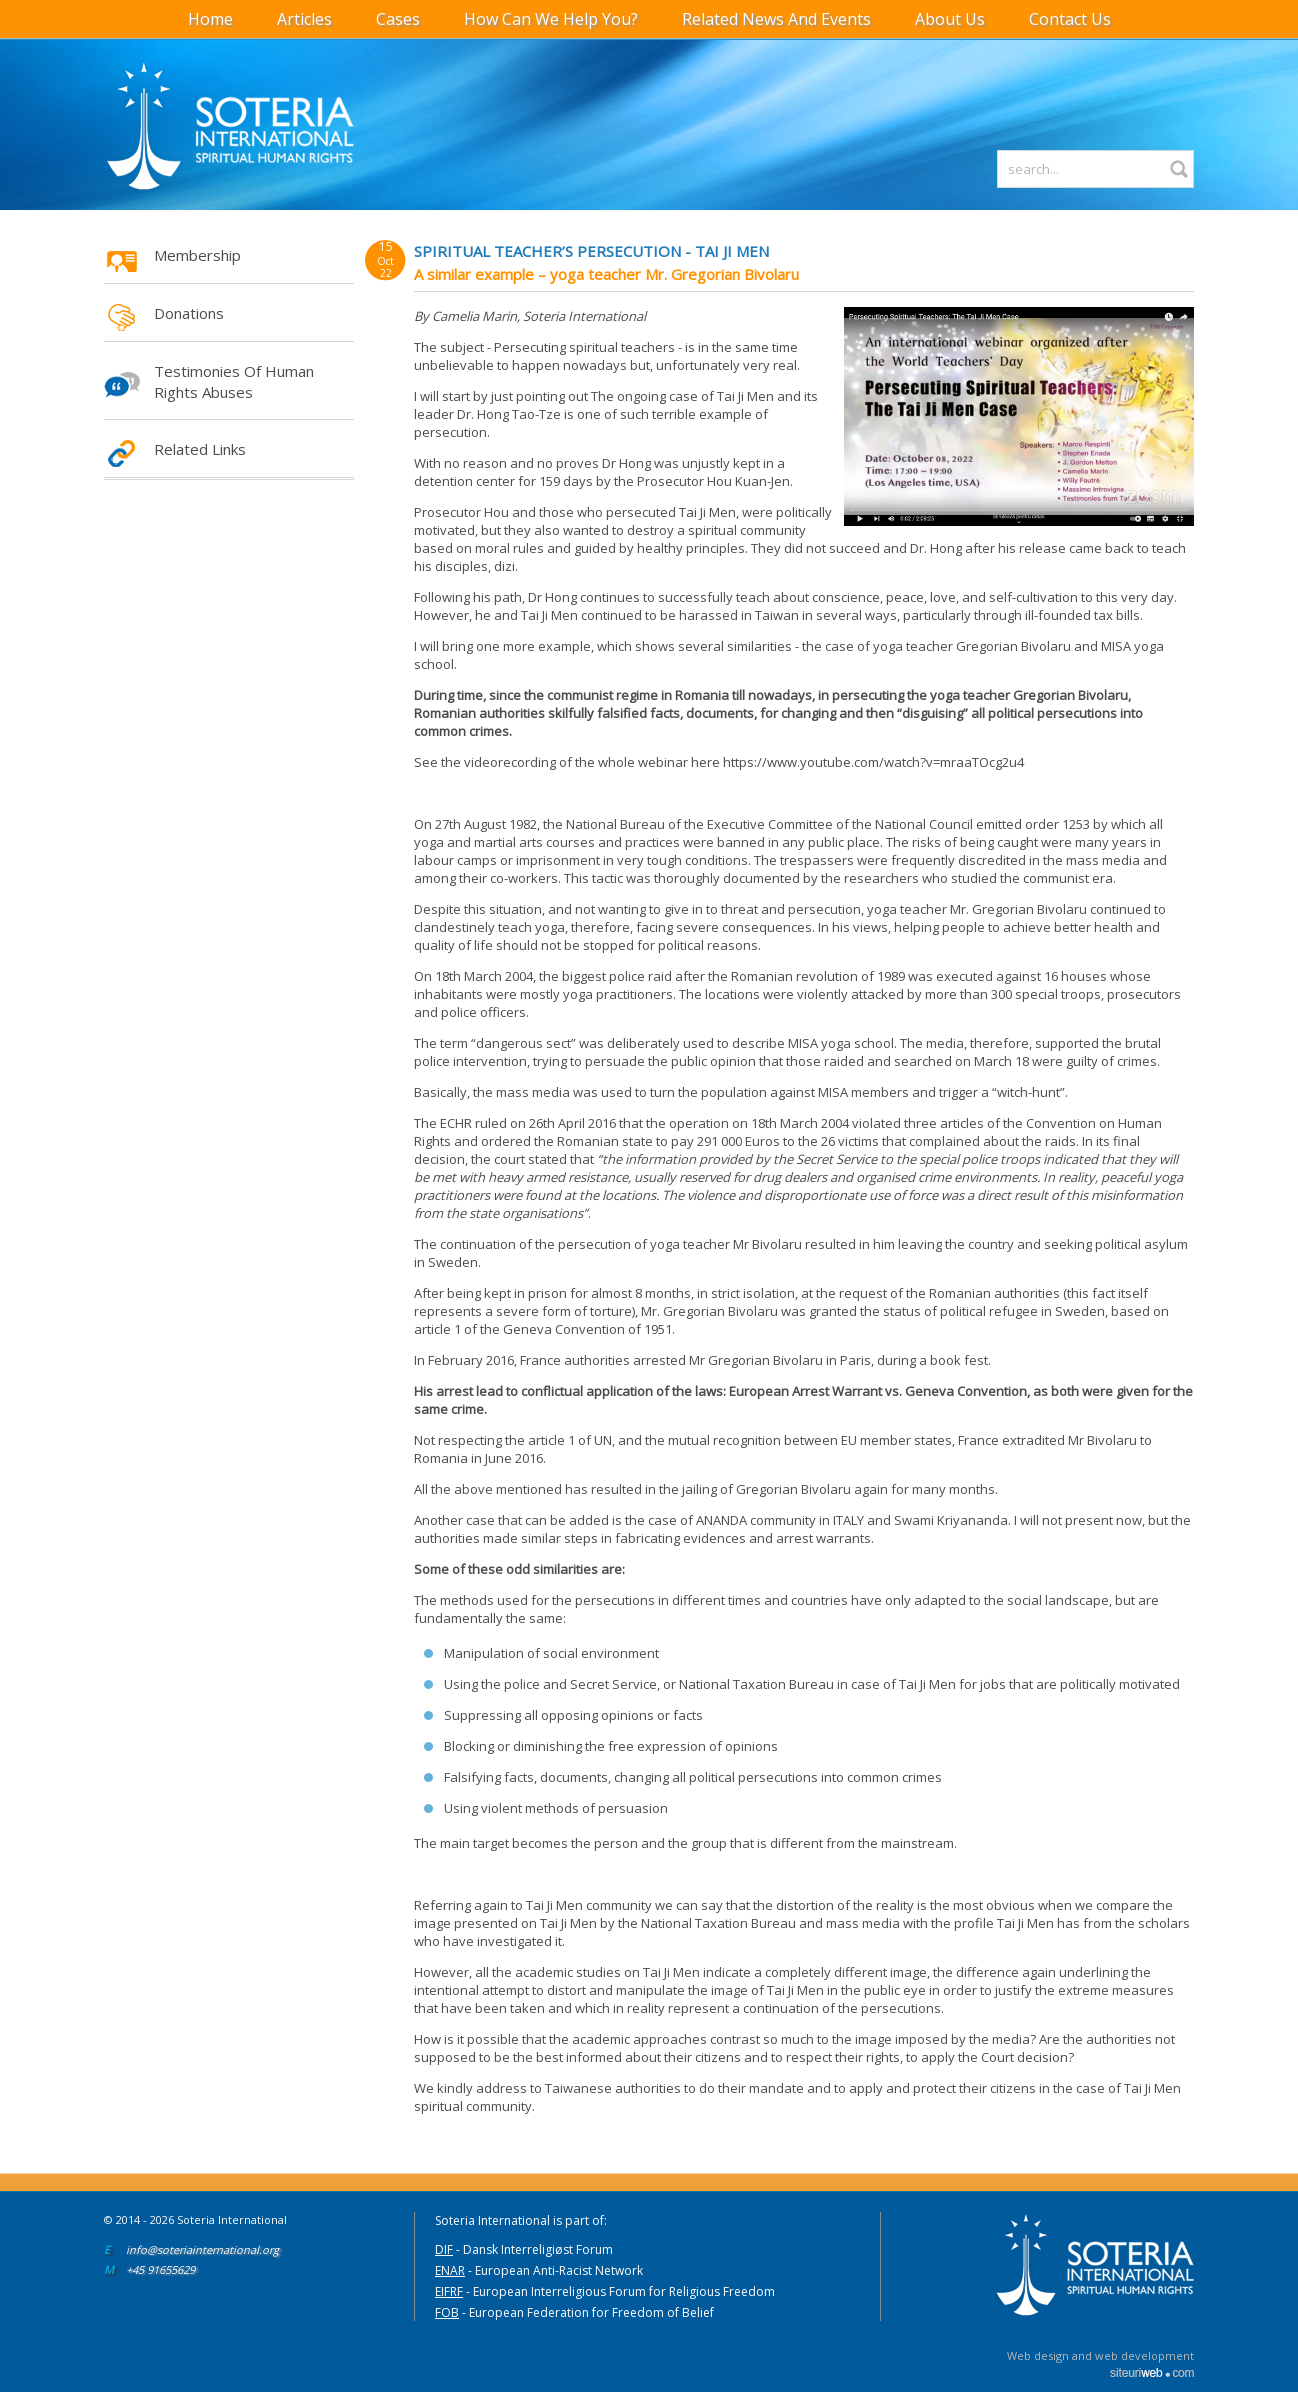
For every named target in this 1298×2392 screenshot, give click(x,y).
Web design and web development (1100, 2355)
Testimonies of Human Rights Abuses (234, 381)
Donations (189, 313)
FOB (447, 2312)
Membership (197, 255)
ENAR (450, 2270)
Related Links (200, 449)
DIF (444, 2249)
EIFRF (449, 2291)
